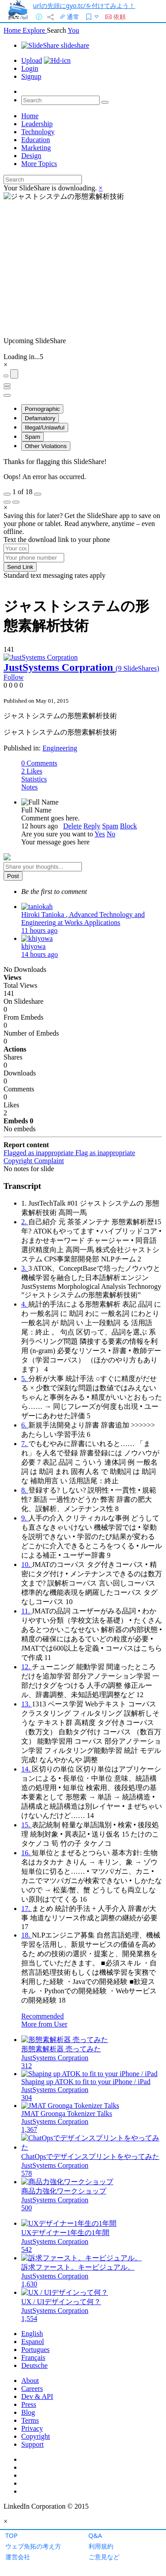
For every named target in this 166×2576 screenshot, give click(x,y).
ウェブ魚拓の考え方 (33, 2546)
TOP (11, 2535)
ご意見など (104, 2557)
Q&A (95, 2535)
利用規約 (101, 2546)
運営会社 (17, 2557)
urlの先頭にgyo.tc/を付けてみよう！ (84, 5)
